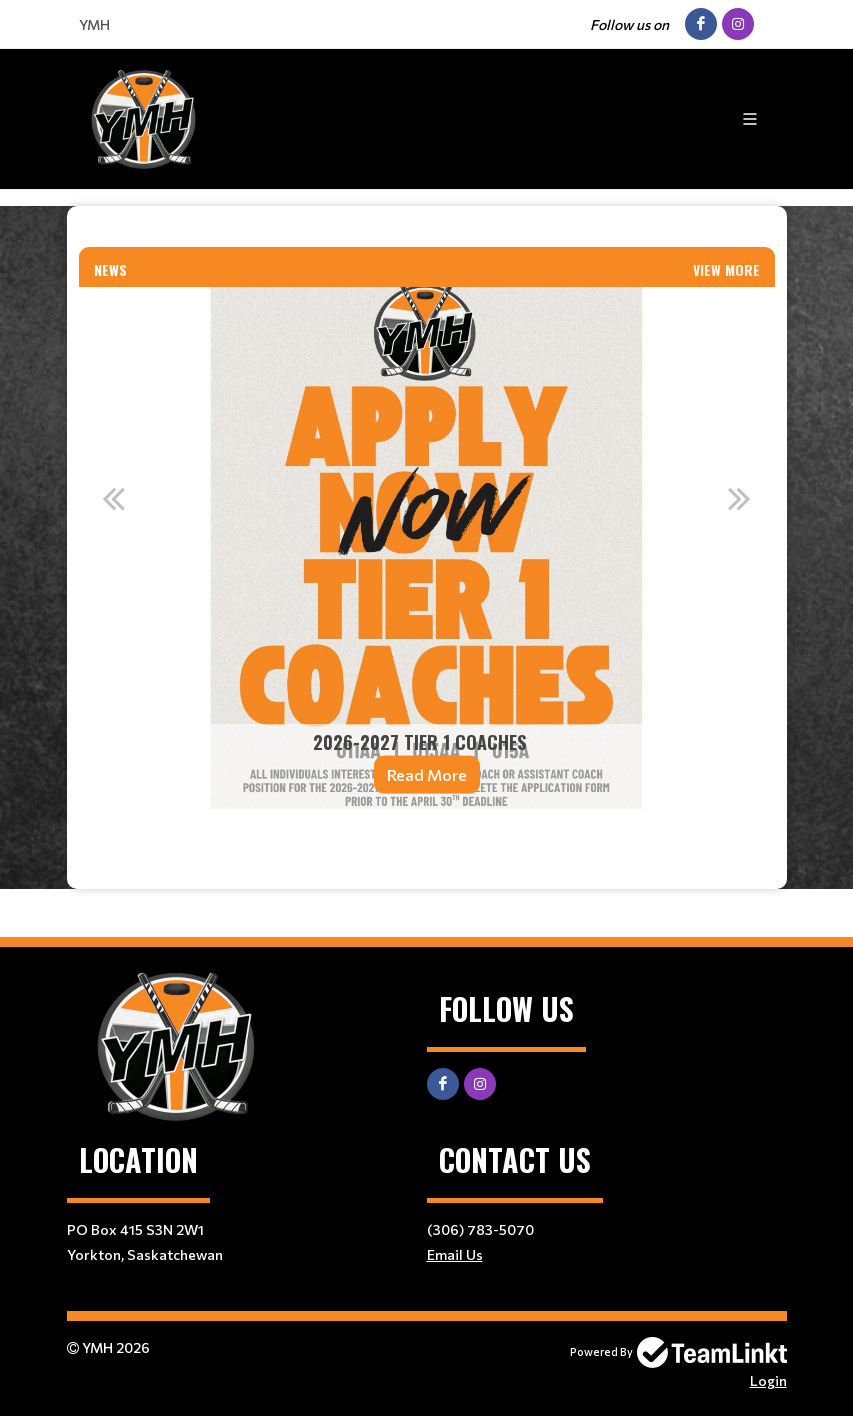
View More (726, 269)
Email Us (455, 1254)
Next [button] (740, 498)
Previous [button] (114, 498)
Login (768, 1380)
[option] (427, 548)
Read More (427, 774)
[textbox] (427, 235)
